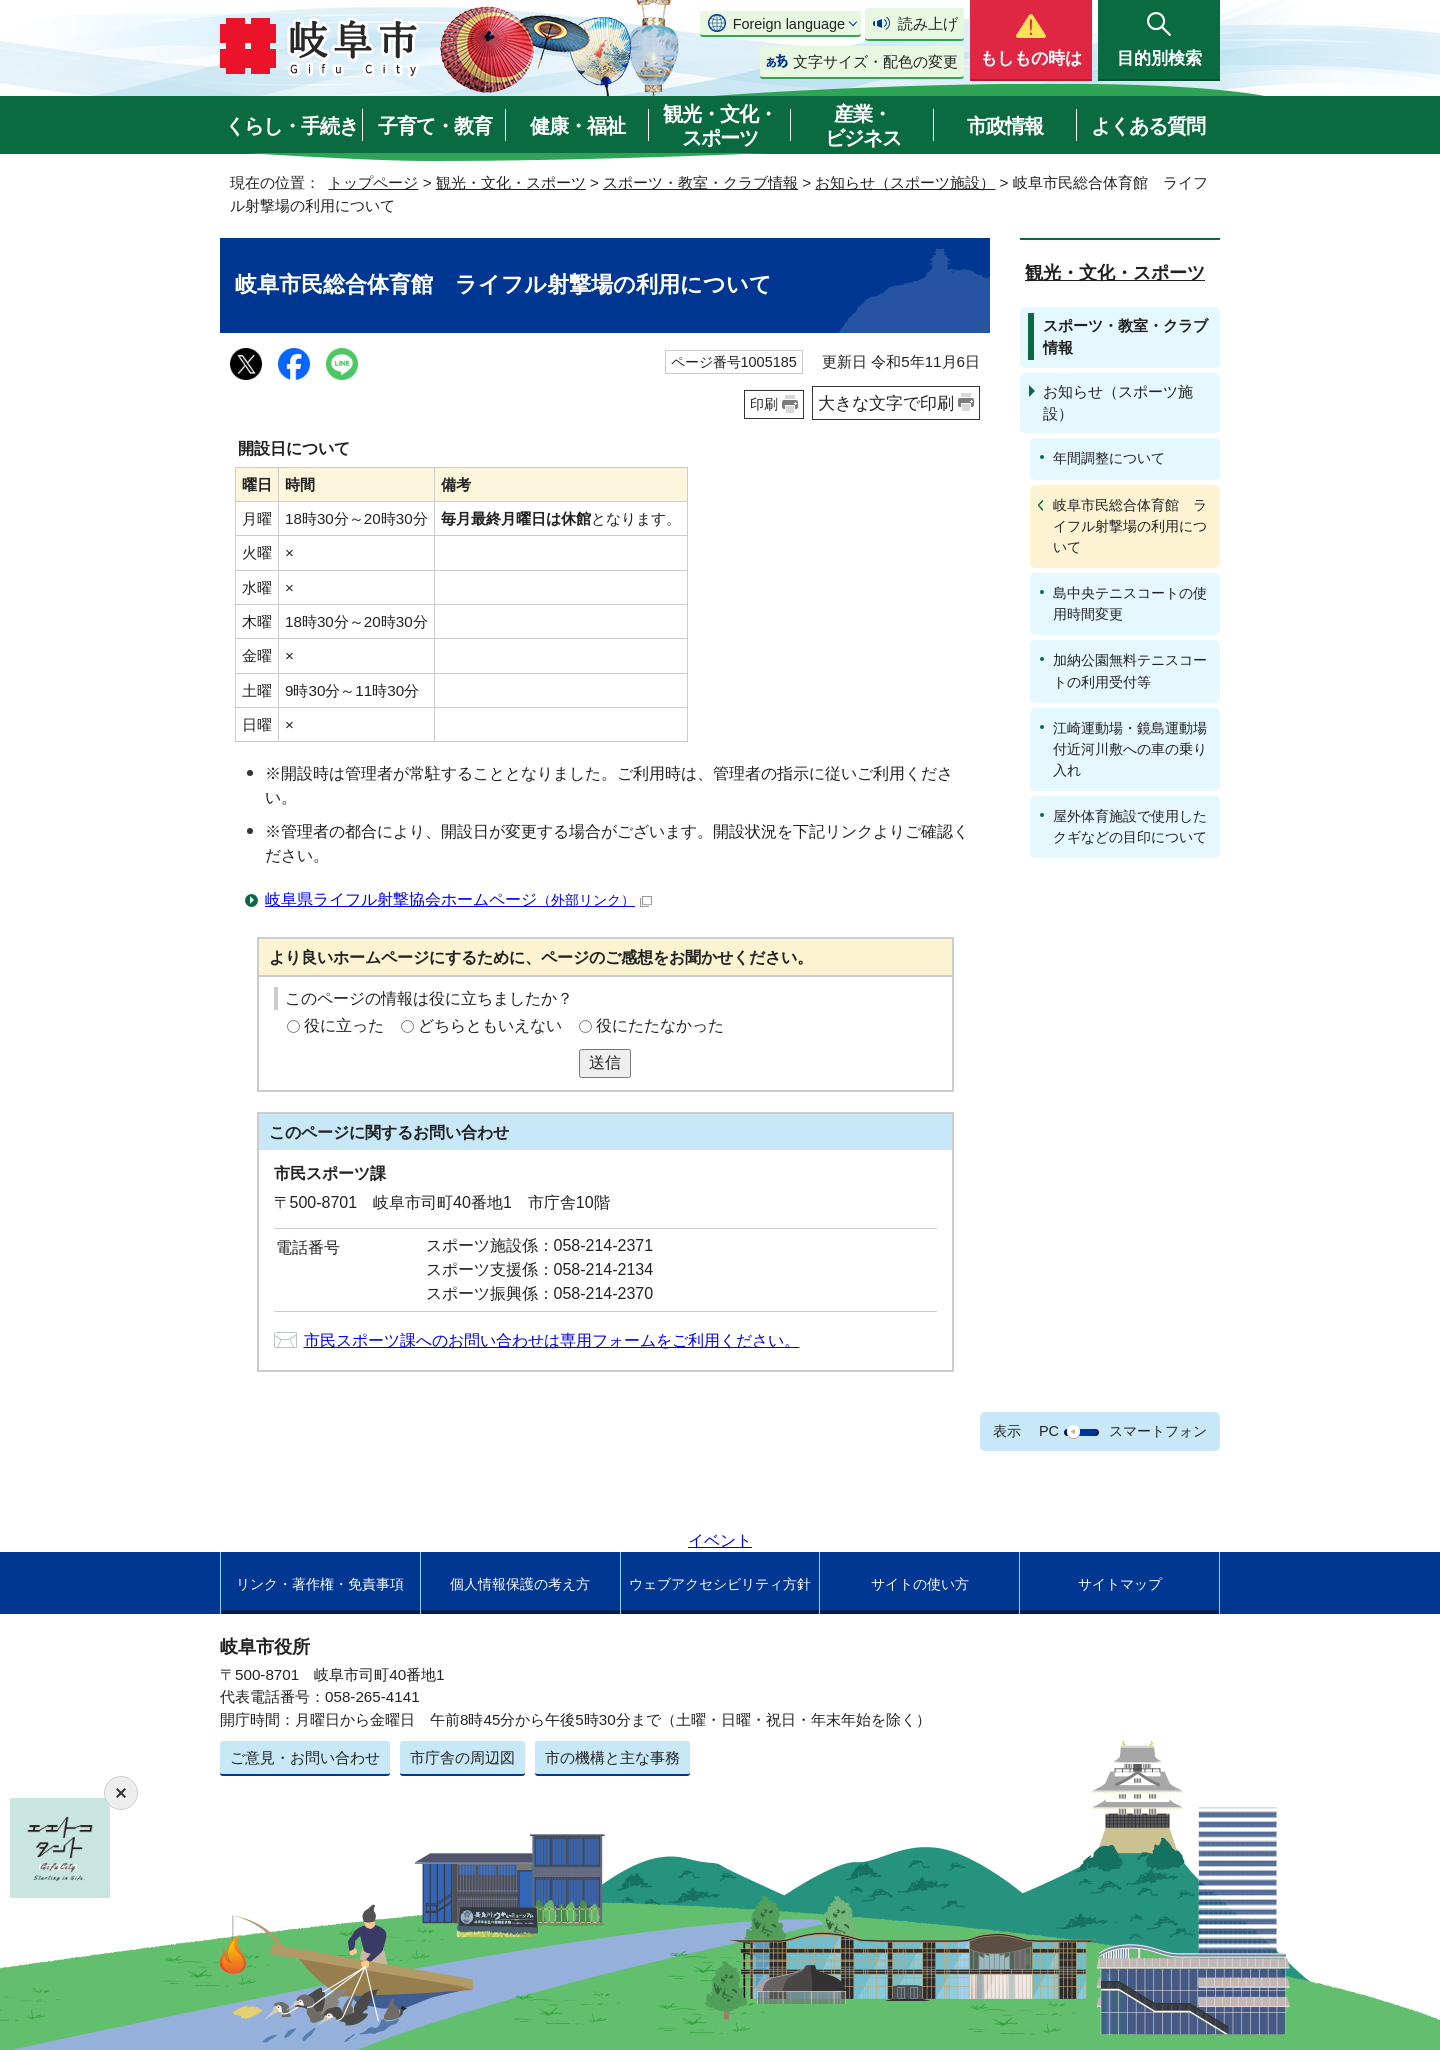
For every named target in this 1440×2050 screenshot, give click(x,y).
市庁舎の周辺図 (462, 1757)
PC (1049, 1431)
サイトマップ (1120, 1584)
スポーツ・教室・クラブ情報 (700, 182)
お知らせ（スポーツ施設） (905, 182)
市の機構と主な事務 (612, 1757)
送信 (605, 1062)
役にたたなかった (660, 1025)
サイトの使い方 (920, 1584)
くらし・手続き (291, 126)
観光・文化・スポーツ (720, 126)
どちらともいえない (490, 1025)
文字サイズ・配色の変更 (875, 61)
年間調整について (1109, 458)
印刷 (764, 404)
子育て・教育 (435, 126)
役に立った (344, 1025)
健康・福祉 (577, 126)
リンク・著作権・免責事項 (320, 1584)
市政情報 (1005, 126)
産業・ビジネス (863, 126)
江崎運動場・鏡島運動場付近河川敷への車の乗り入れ (1130, 749)
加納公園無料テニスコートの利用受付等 (1130, 670)
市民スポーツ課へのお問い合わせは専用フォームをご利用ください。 (552, 1340)
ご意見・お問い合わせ (305, 1757)
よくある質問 (1148, 126)
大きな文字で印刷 (886, 403)
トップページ (373, 182)
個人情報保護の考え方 (520, 1584)
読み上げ (928, 23)
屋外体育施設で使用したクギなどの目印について (1130, 826)
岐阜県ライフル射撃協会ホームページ (458, 899)
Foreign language (789, 24)
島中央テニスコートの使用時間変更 (1130, 603)
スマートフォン (1158, 1431)
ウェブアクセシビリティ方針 (720, 1584)
